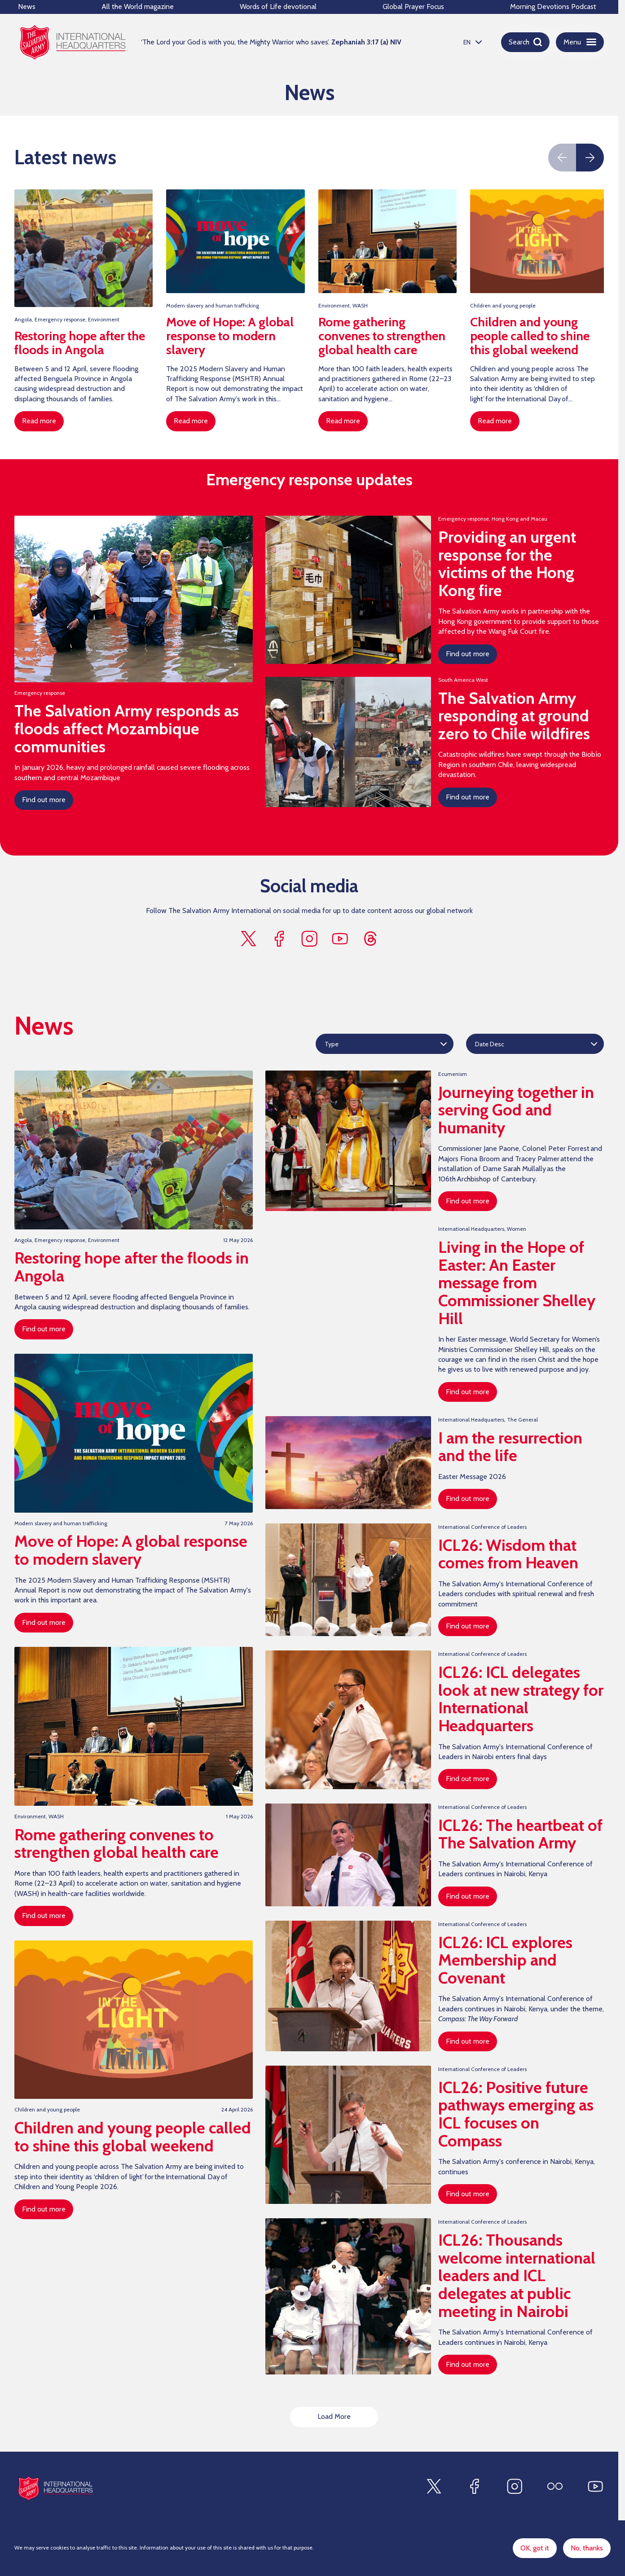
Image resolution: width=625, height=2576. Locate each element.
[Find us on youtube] (339, 938)
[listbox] (471, 42)
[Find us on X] (434, 2486)
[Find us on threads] (370, 938)
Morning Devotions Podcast (553, 6)
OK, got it (534, 2548)
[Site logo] (55, 2488)
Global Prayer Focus (413, 6)
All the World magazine (137, 6)
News (26, 6)
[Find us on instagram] (309, 938)
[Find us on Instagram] (515, 2486)
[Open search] (525, 42)
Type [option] (332, 1044)
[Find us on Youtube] (595, 2486)
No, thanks (587, 2548)
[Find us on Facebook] (474, 2486)
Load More (334, 2417)
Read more (39, 421)
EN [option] (467, 42)
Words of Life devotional (278, 6)
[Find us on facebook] (278, 938)
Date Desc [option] (489, 1044)
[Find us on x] (248, 938)
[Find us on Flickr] (555, 2486)
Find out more (44, 800)
